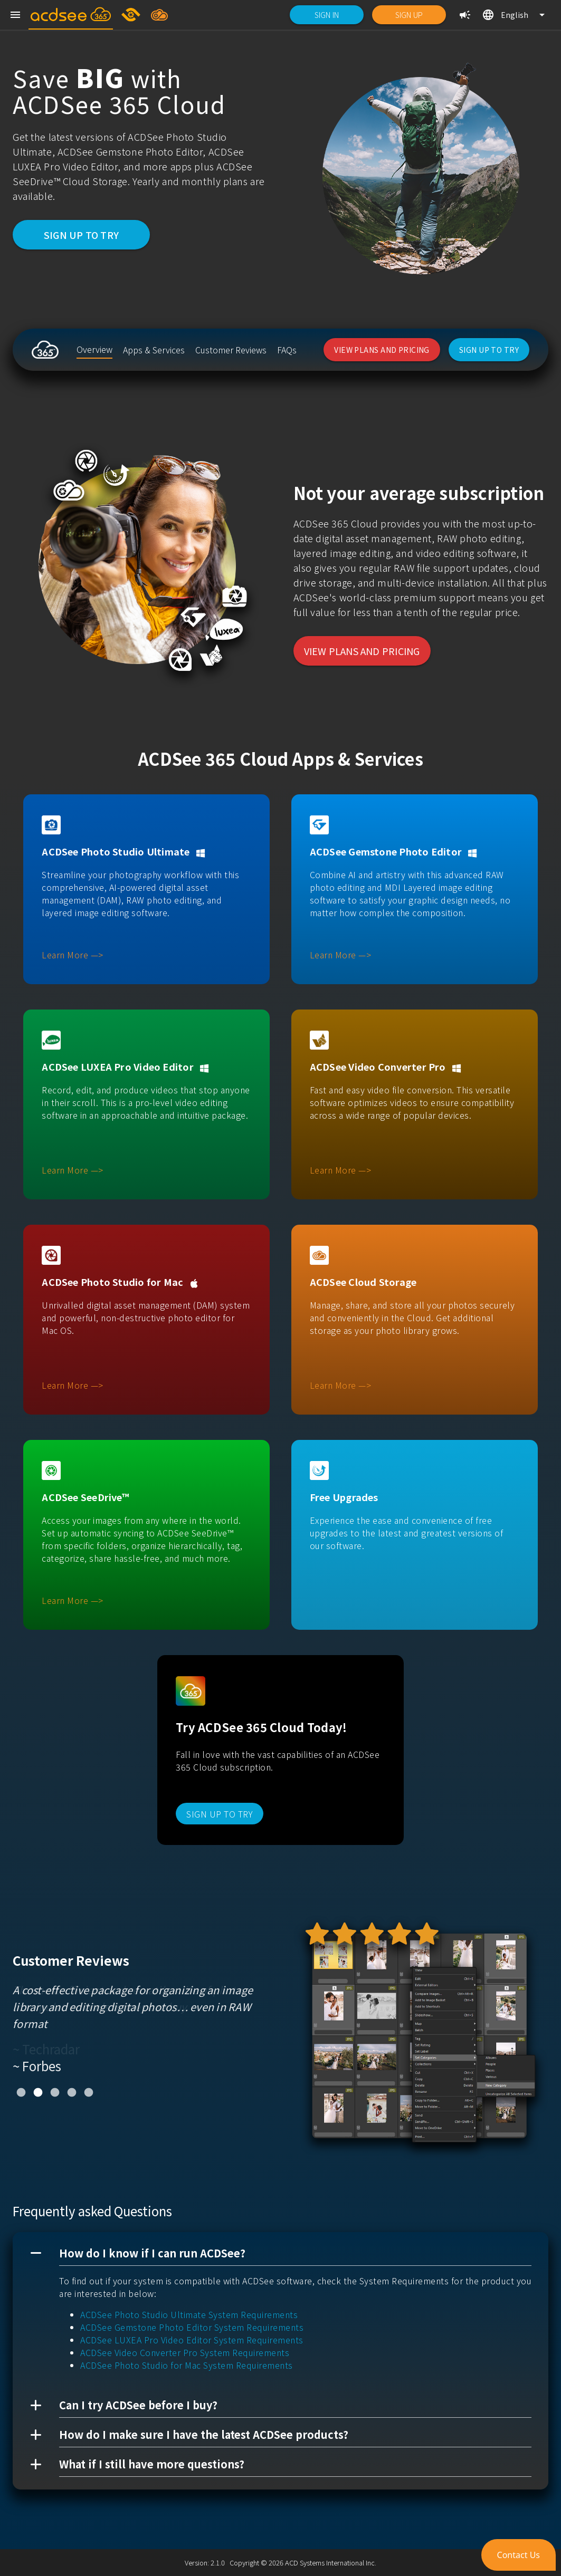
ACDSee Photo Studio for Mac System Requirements (186, 2365)
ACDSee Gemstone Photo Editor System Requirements (191, 2327)
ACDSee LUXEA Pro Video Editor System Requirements (191, 2339)
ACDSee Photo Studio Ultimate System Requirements (189, 2314)
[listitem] (94, 350)
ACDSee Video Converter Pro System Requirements (184, 2352)
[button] (280, 2253)
